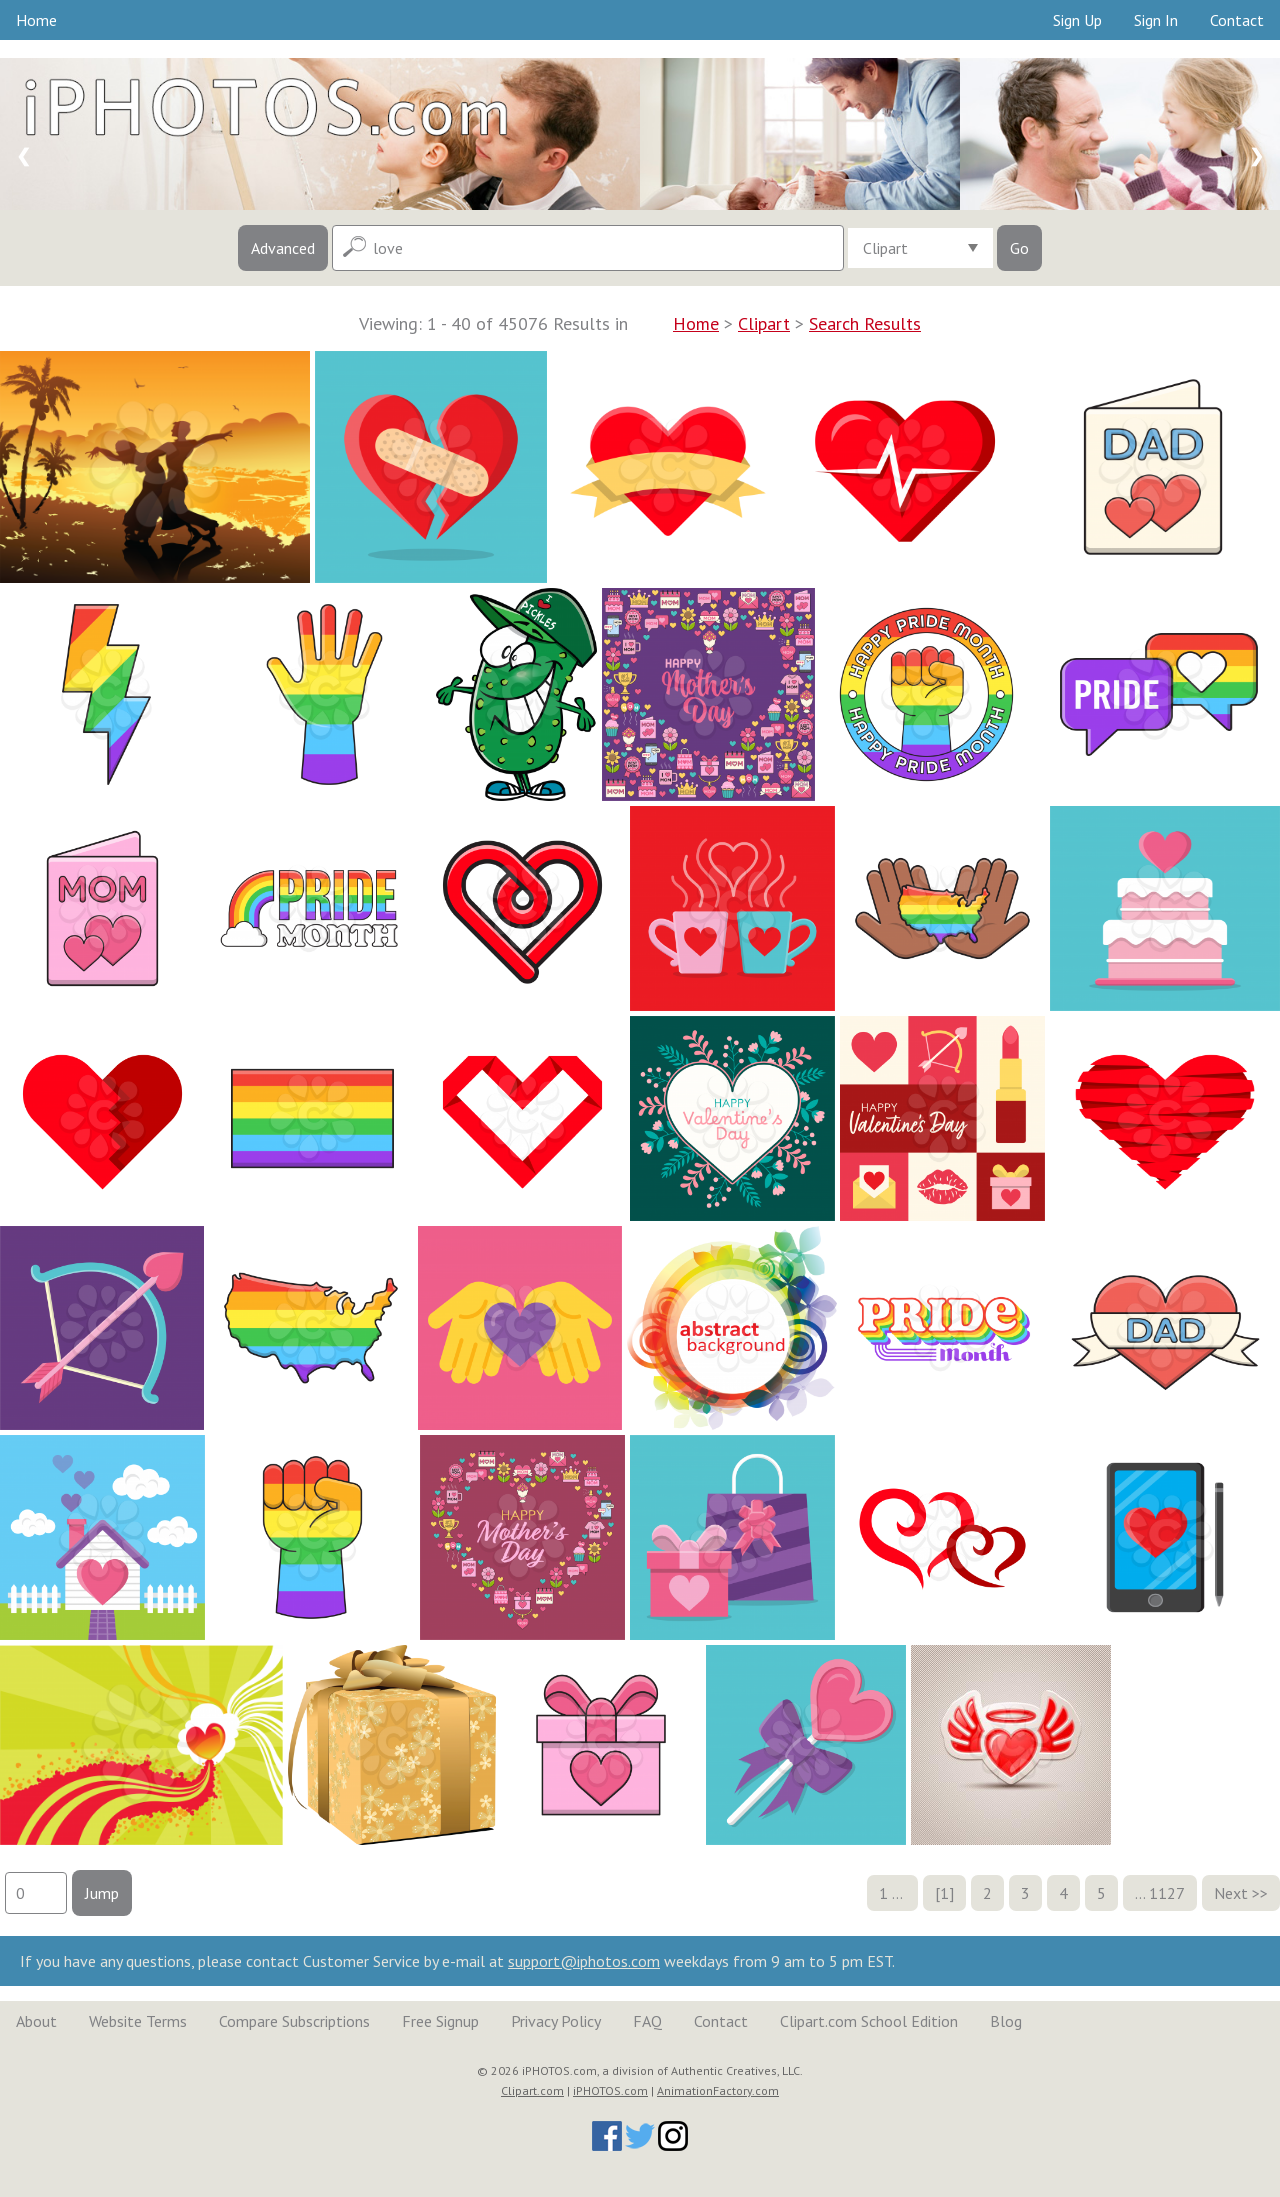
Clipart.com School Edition (869, 2021)
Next (1231, 1893)
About (36, 2021)
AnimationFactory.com (718, 2090)
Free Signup (440, 2021)
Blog (1006, 2021)
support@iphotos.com (584, 1961)
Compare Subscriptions (294, 2021)
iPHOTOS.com (610, 2090)
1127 (1167, 1893)
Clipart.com (532, 2090)
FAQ (647, 2021)
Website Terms (138, 2021)
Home (36, 20)
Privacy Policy (556, 2021)
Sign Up (1077, 20)
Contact (1237, 20)
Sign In (1156, 20)
